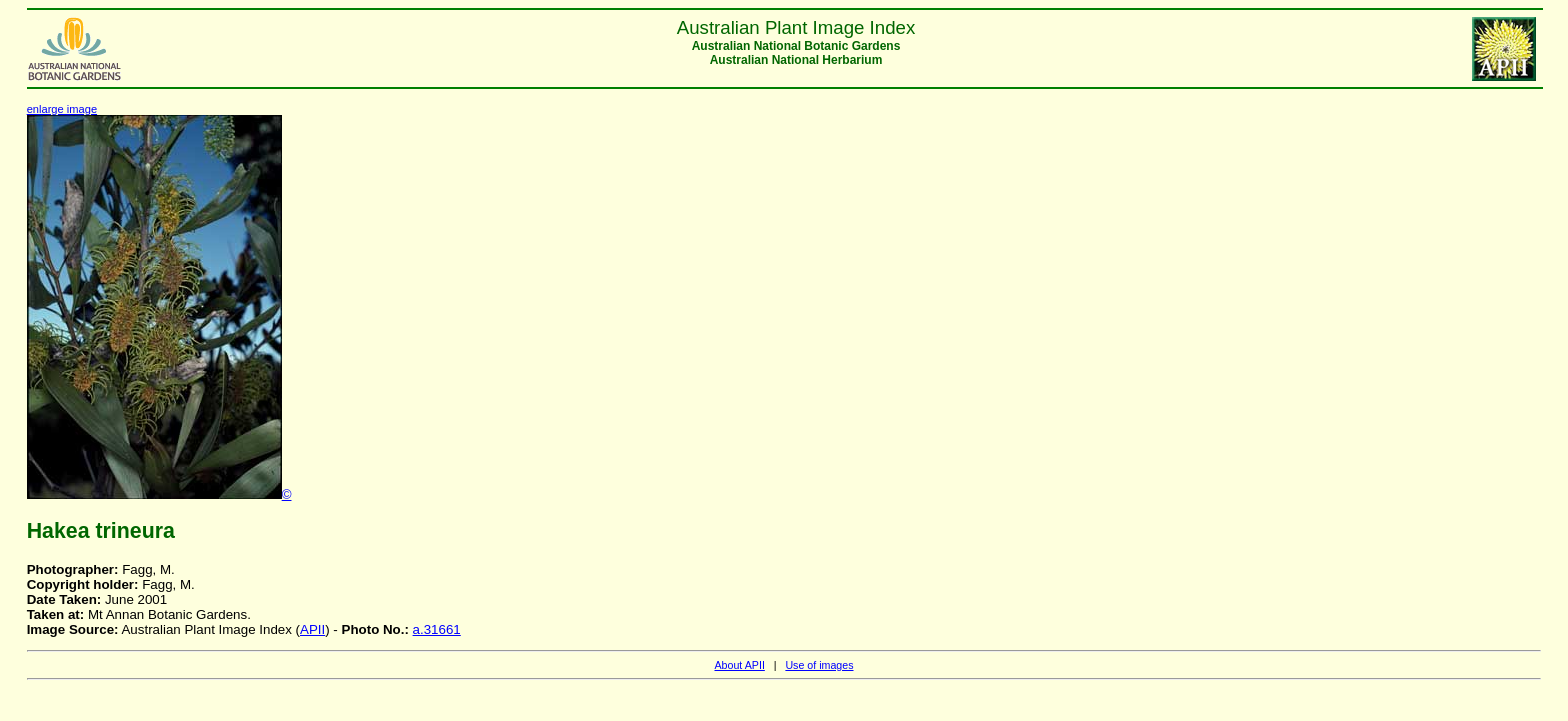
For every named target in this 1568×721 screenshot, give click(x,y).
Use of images (819, 665)
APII (312, 629)
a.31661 (437, 629)
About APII (739, 665)
